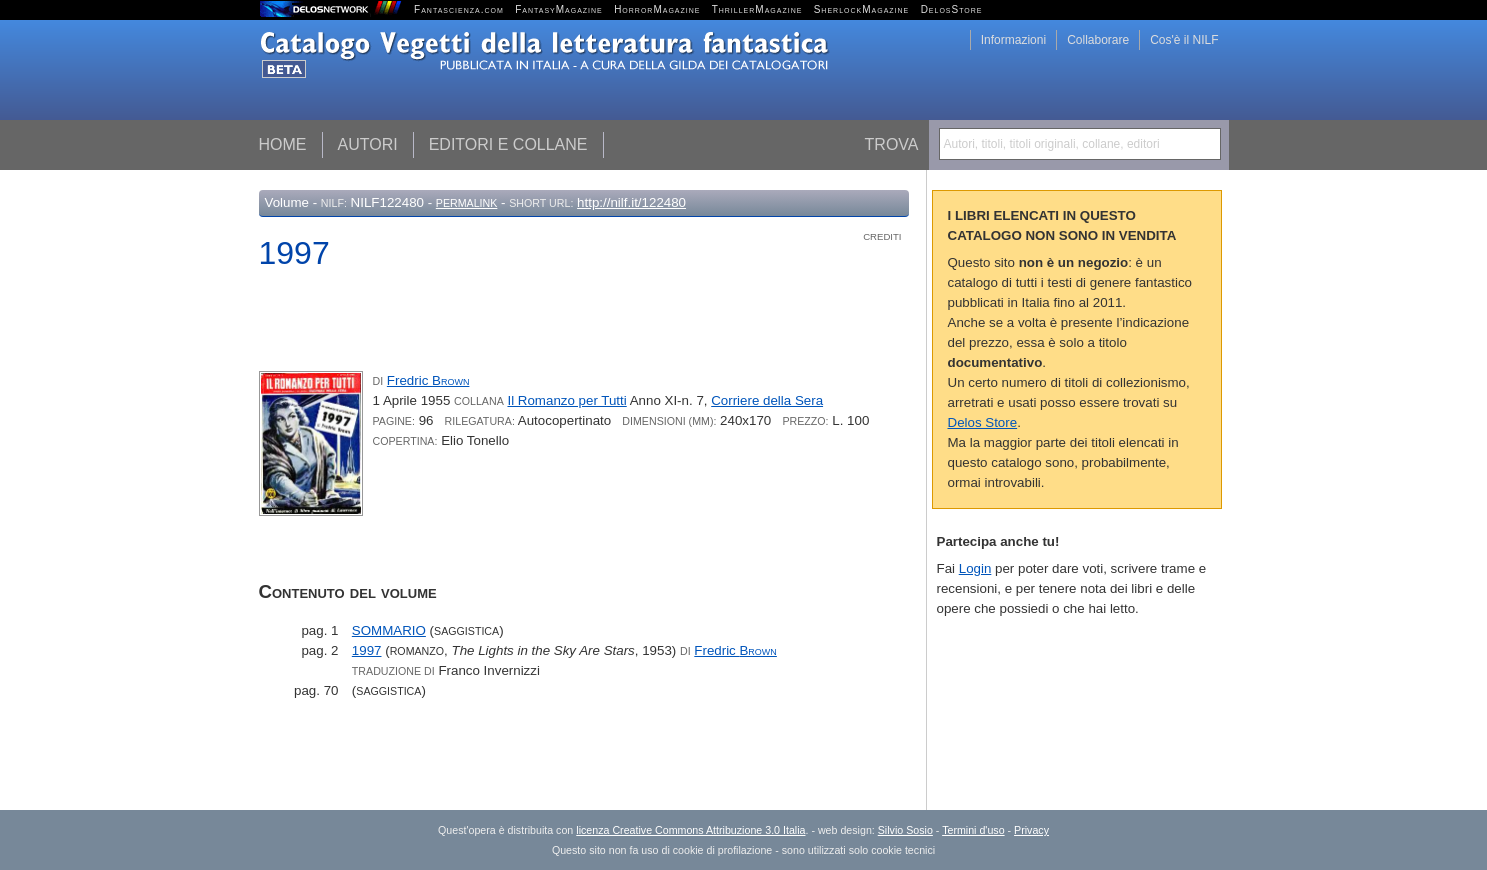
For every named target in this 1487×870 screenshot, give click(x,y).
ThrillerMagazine (757, 9)
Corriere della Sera (767, 400)
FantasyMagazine (559, 9)
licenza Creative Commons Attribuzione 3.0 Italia (690, 830)
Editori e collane (508, 144)
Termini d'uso (973, 830)
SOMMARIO (389, 630)
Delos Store (983, 422)
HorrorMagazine (657, 9)
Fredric (428, 380)
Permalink (467, 203)
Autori (368, 144)
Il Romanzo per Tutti (566, 400)
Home (283, 144)
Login (975, 568)
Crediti (882, 236)
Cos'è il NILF (1184, 40)
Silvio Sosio (905, 830)
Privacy (1031, 830)
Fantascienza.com (459, 9)
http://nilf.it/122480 (631, 202)
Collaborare (1098, 40)
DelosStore (952, 9)
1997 (367, 650)
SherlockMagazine (862, 9)
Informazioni (1013, 40)
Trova (892, 144)
